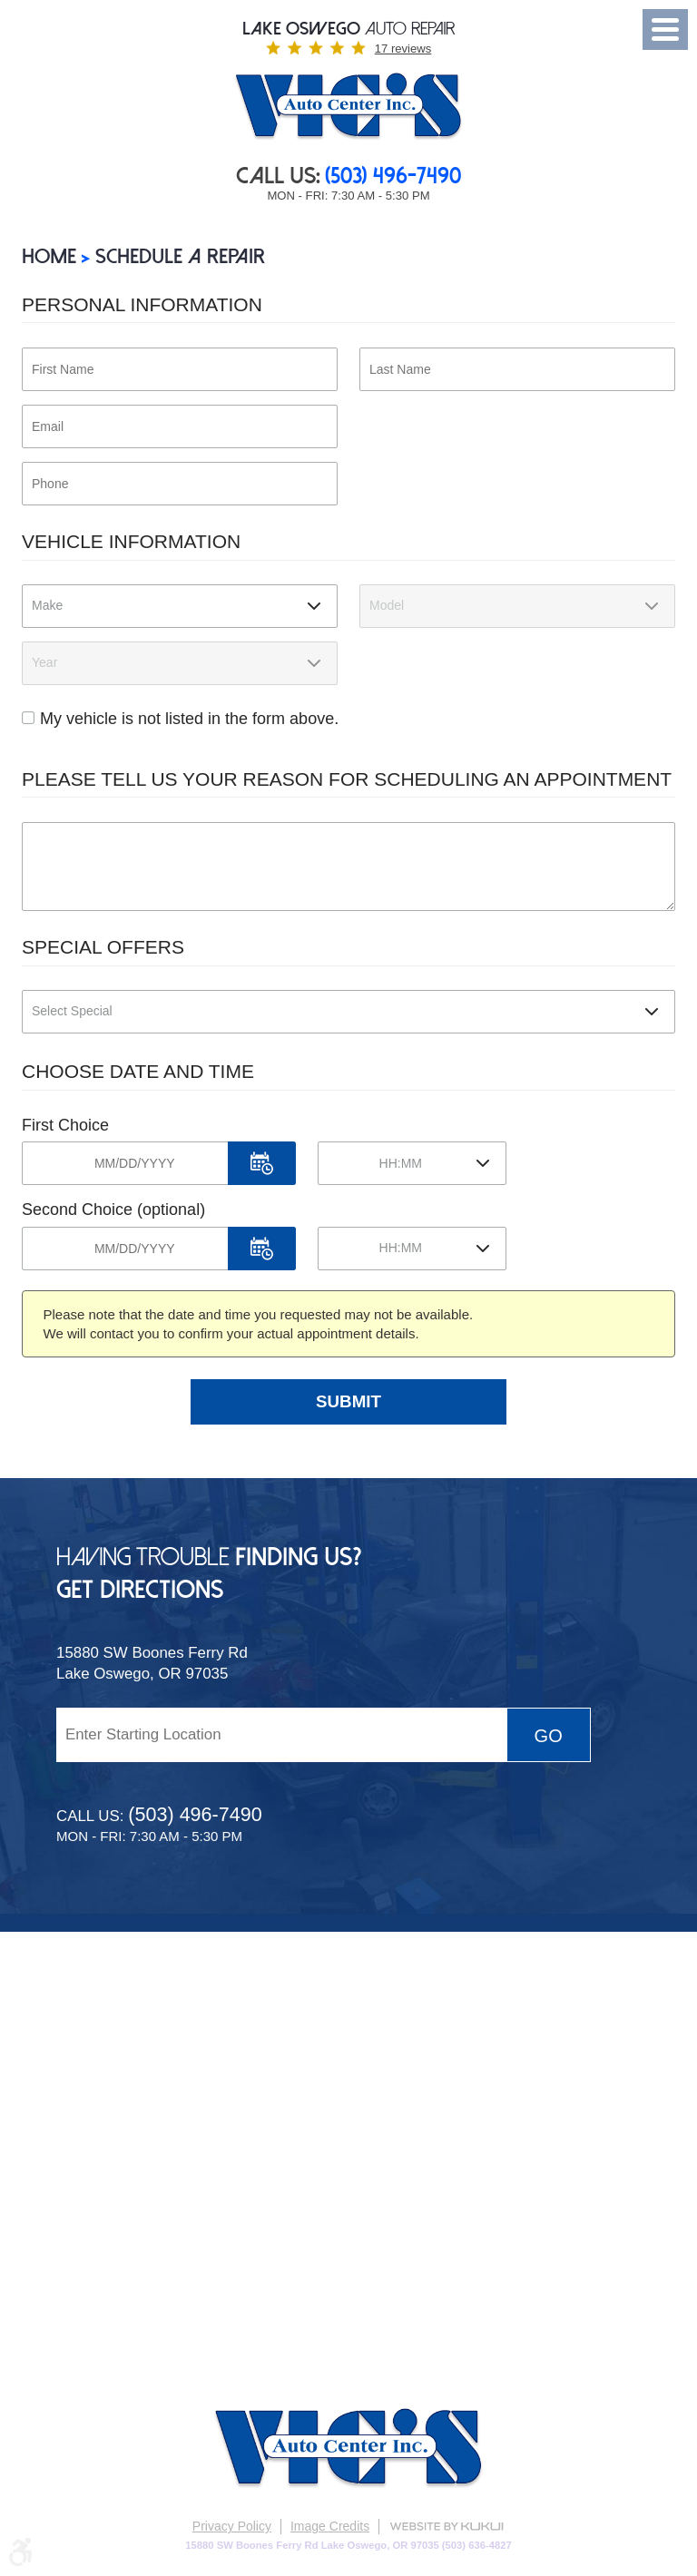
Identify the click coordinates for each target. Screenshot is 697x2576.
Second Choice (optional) (113, 1209)
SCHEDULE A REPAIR (180, 256)
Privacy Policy (231, 2526)
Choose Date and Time (138, 1071)
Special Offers (103, 946)
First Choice (65, 1125)
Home (49, 256)
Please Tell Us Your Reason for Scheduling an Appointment (347, 779)
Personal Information (142, 304)
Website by (446, 2526)
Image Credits (329, 2526)
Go (549, 1736)
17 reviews (403, 48)
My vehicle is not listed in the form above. (189, 719)
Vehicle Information (131, 541)
